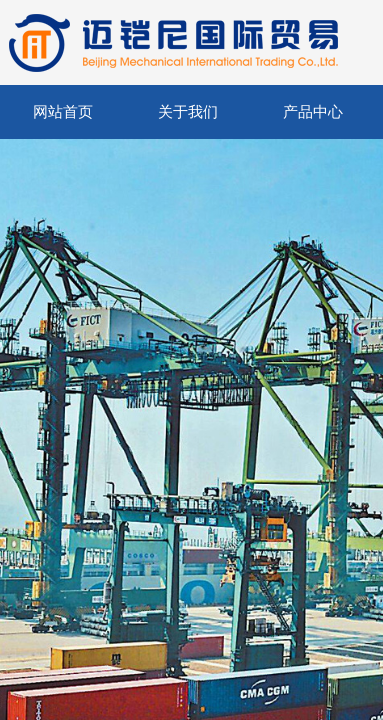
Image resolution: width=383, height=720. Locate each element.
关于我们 (188, 112)
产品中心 (313, 112)
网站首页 (63, 112)
